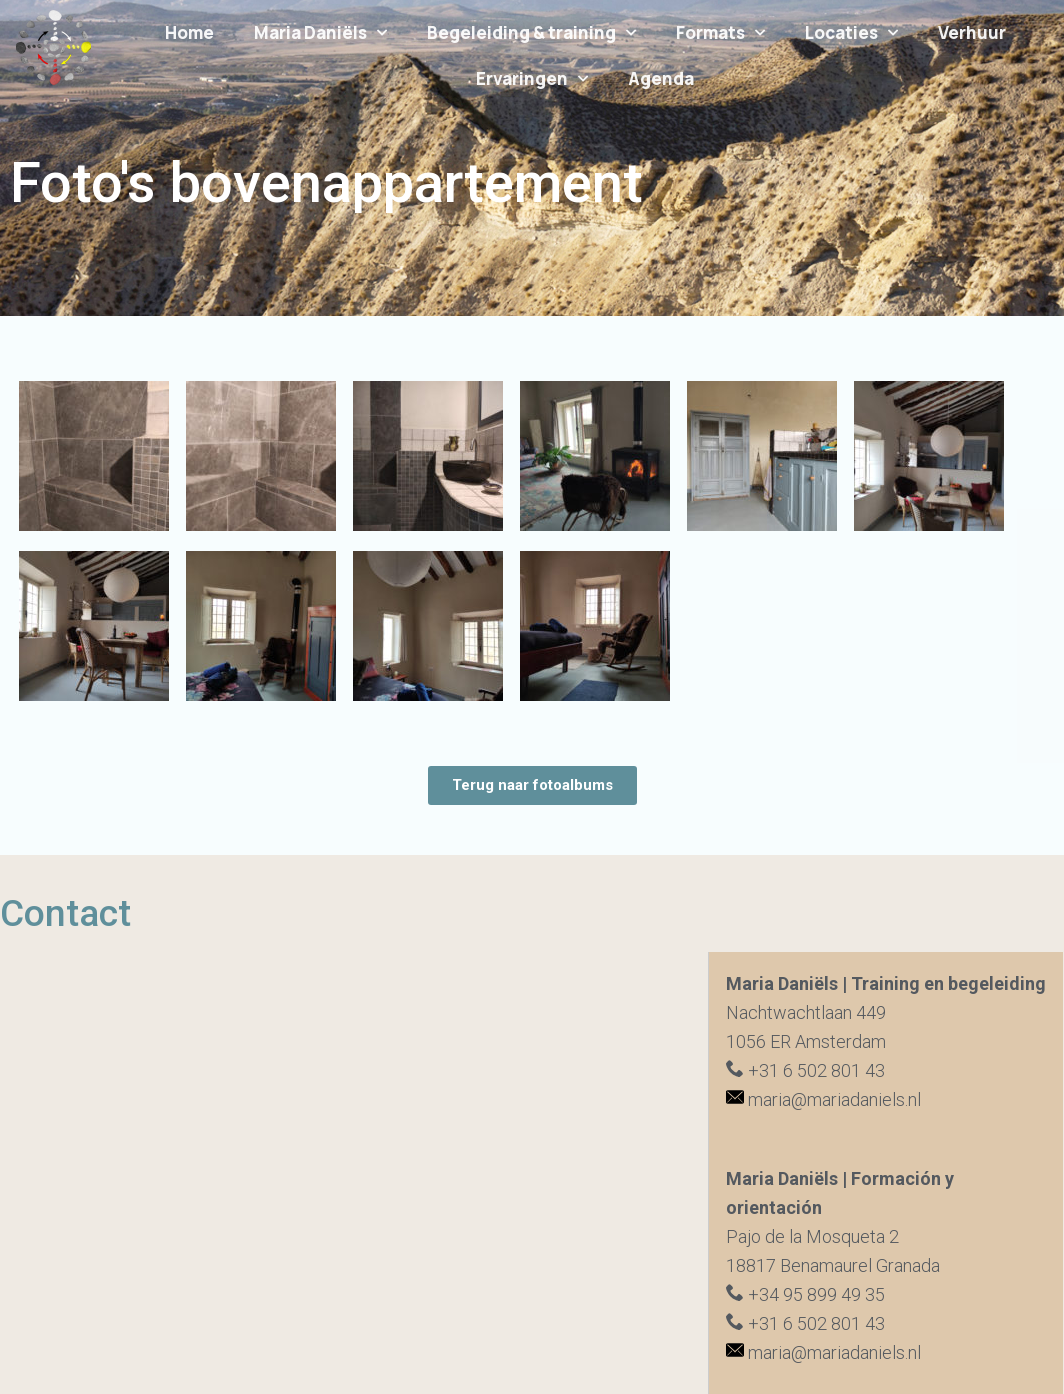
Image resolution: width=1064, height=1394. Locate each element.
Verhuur (972, 32)
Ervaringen (532, 79)
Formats (720, 33)
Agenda (661, 78)
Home (189, 32)
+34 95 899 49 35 (805, 1294)
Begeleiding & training (531, 33)
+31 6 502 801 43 (805, 1070)
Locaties (851, 33)
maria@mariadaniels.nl (823, 1099)
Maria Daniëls (320, 33)
